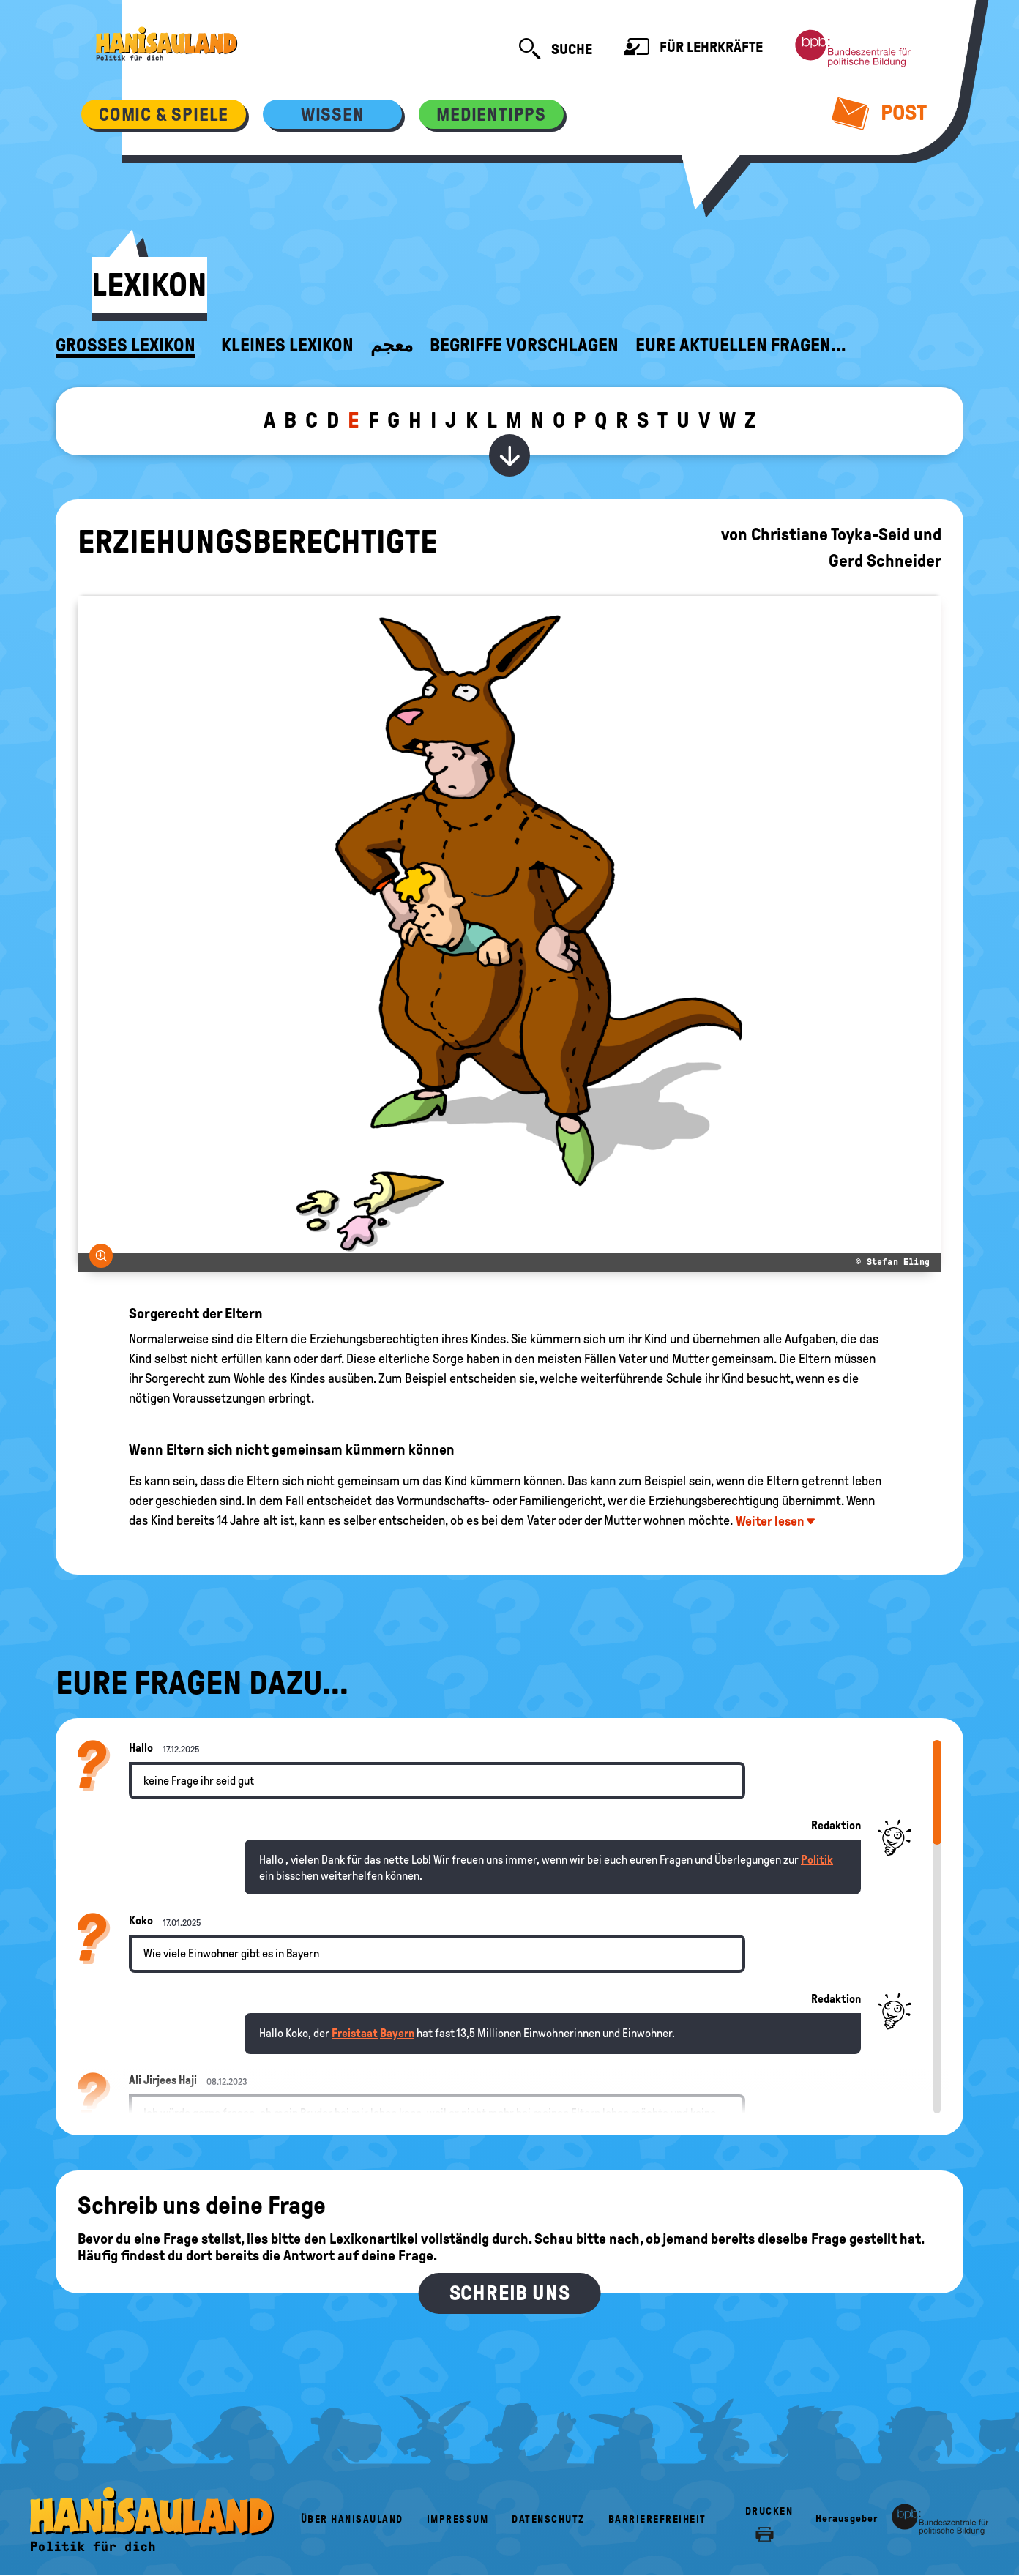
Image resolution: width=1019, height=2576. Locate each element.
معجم (391, 345)
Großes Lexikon (125, 345)
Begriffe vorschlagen (524, 345)
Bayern (397, 2033)
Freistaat (355, 2033)
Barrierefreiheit (657, 2519)
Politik (817, 1859)
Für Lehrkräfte (693, 48)
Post (879, 113)
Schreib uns (509, 2293)
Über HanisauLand (352, 2519)
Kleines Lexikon (287, 345)
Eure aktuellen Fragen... (740, 345)
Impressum (458, 2519)
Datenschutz (548, 2519)
